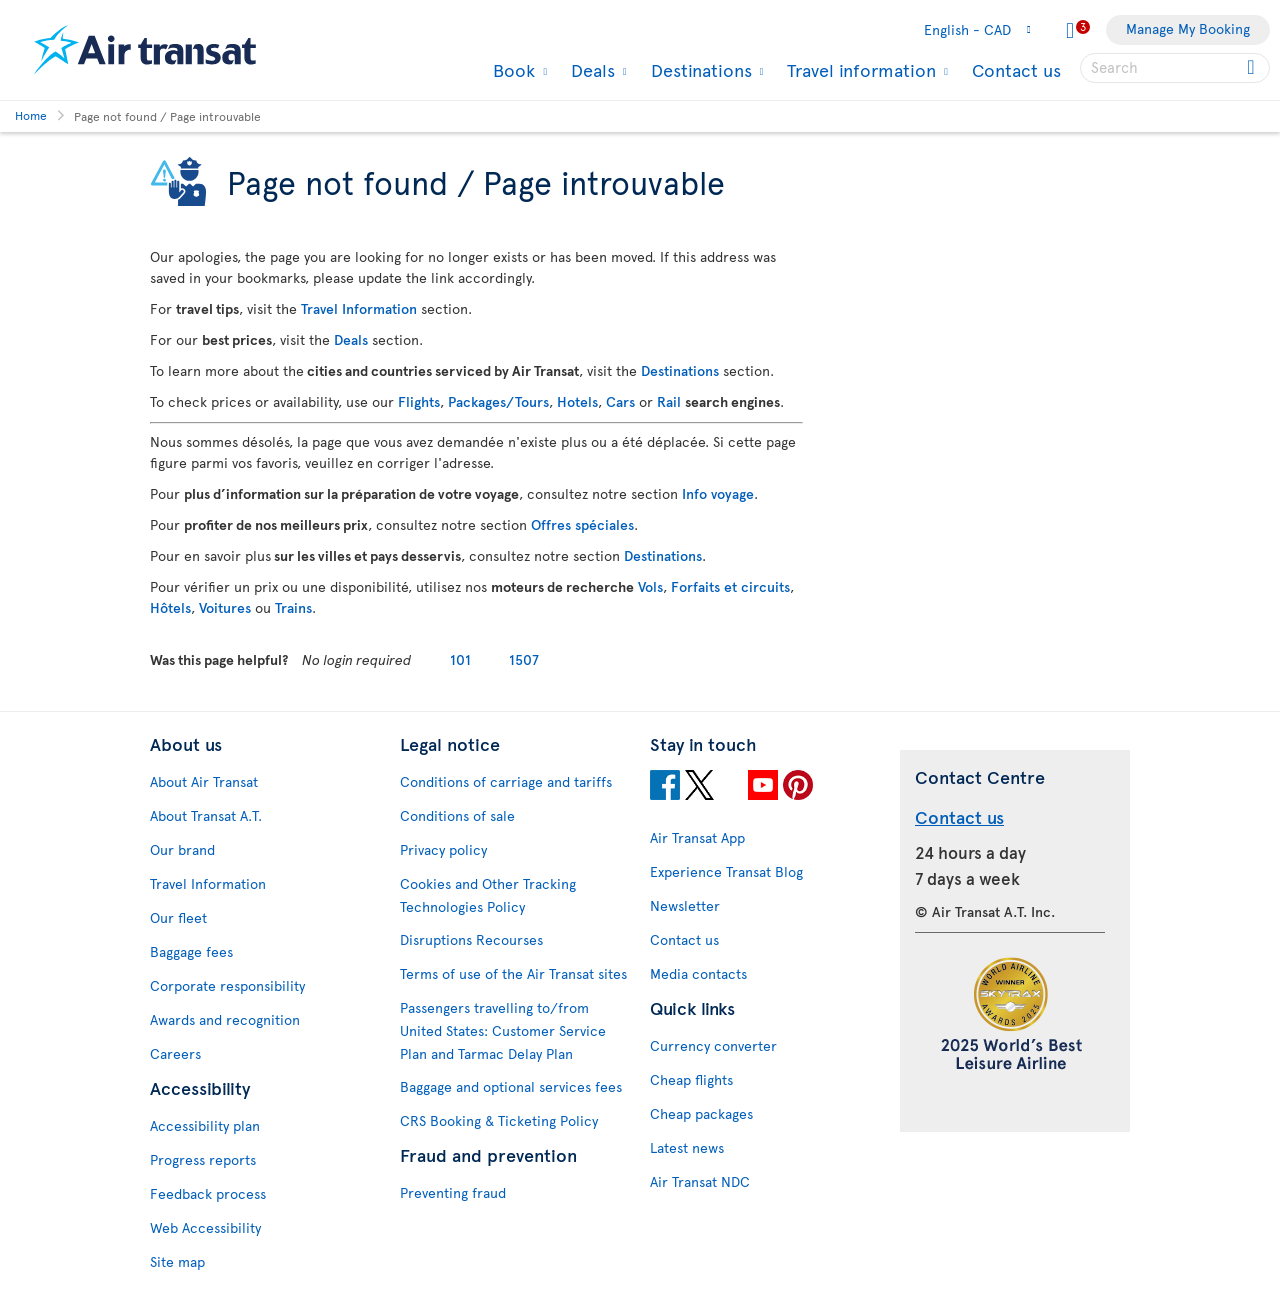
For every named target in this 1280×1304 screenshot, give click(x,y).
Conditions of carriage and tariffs (506, 781)
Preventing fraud (453, 1192)
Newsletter (685, 905)
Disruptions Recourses (471, 939)
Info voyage (718, 493)
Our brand (182, 849)
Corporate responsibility (227, 985)
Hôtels (170, 607)
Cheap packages (701, 1113)
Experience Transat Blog (726, 871)
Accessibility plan (205, 1125)
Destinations (699, 70)
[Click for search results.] (1252, 68)
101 (460, 659)
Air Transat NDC (700, 1181)
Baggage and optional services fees (511, 1086)
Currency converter (713, 1045)
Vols (650, 586)
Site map (177, 1261)
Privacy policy (443, 849)
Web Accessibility (205, 1227)
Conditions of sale (457, 815)
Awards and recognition (225, 1019)
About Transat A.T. (206, 815)
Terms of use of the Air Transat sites (513, 973)
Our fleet (178, 917)
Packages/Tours (498, 401)
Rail (669, 401)
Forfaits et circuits (730, 586)
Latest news (687, 1147)
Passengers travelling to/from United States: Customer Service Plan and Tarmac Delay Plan (503, 1030)
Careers (175, 1053)
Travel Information (359, 308)
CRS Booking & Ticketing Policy (499, 1120)
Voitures (225, 607)
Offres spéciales (582, 524)
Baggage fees (191, 951)
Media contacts (698, 973)
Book (511, 70)
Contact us (1016, 69)
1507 (524, 659)
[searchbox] (1175, 68)
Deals (590, 70)
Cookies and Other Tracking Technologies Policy (488, 895)
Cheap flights (691, 1079)
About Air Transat (204, 781)
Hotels (577, 401)
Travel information (859, 70)
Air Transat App (697, 837)
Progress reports (203, 1159)
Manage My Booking (1188, 28)
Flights (419, 401)
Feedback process (208, 1193)
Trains (293, 607)
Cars (620, 401)
